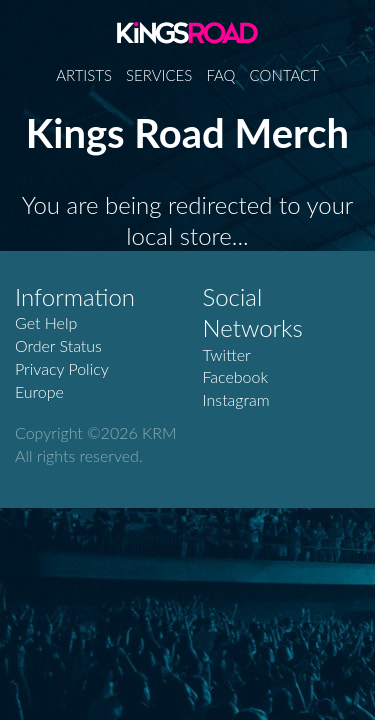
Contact (284, 75)
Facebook (236, 376)
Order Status (58, 345)
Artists (84, 75)
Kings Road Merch (187, 32)
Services (159, 75)
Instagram (236, 399)
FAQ (220, 75)
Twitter (227, 354)
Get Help (46, 322)
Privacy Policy (62, 368)
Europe (39, 391)
